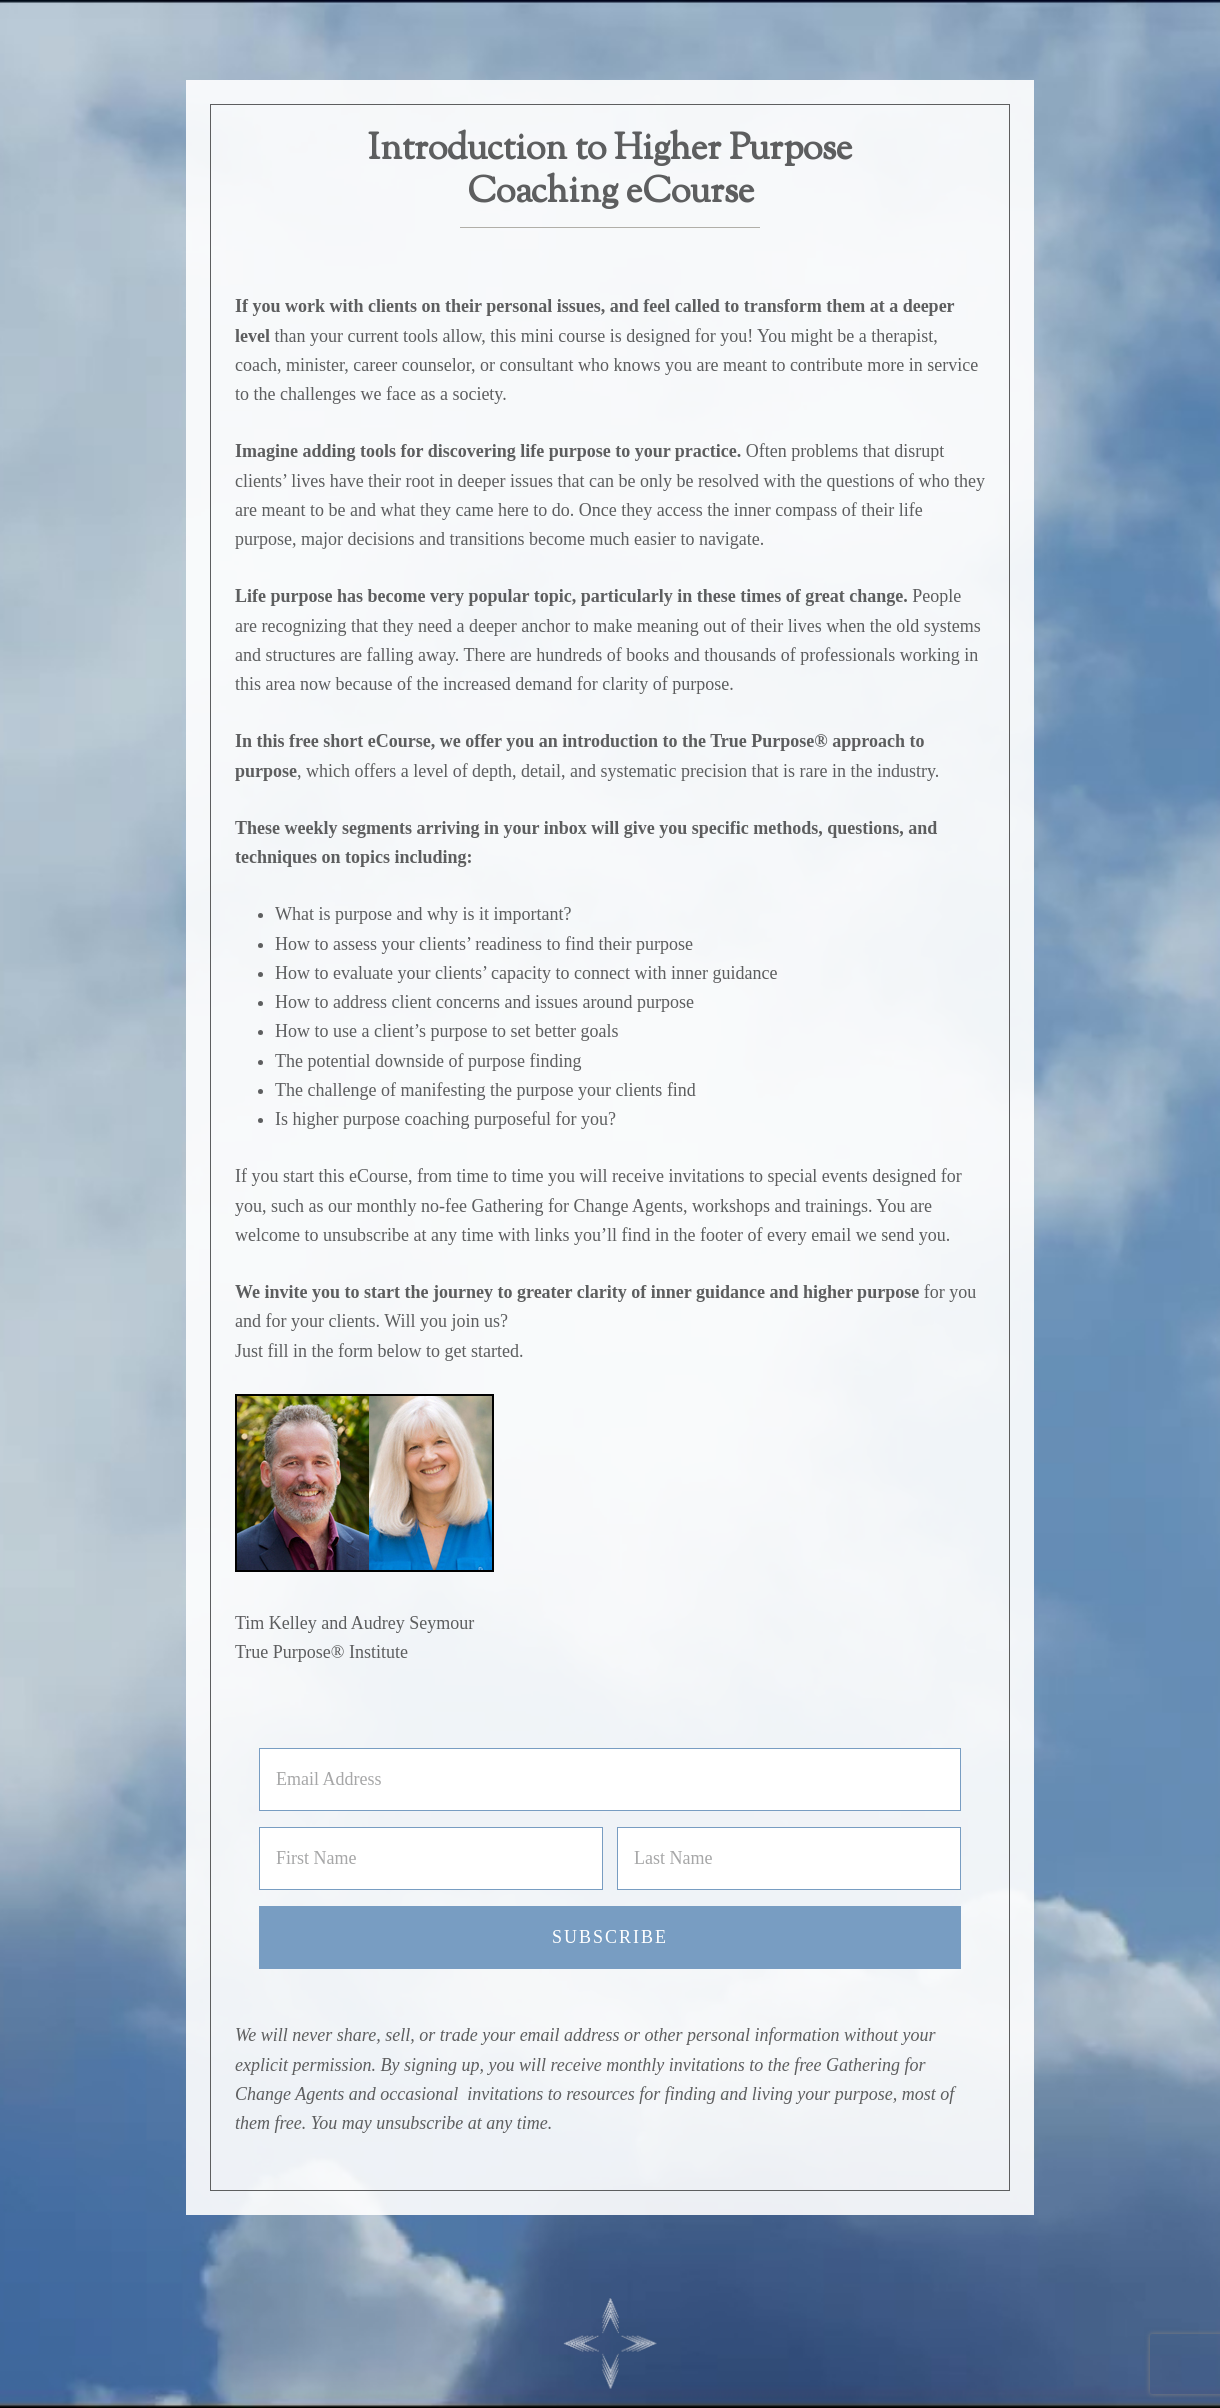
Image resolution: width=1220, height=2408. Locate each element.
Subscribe (610, 1937)
